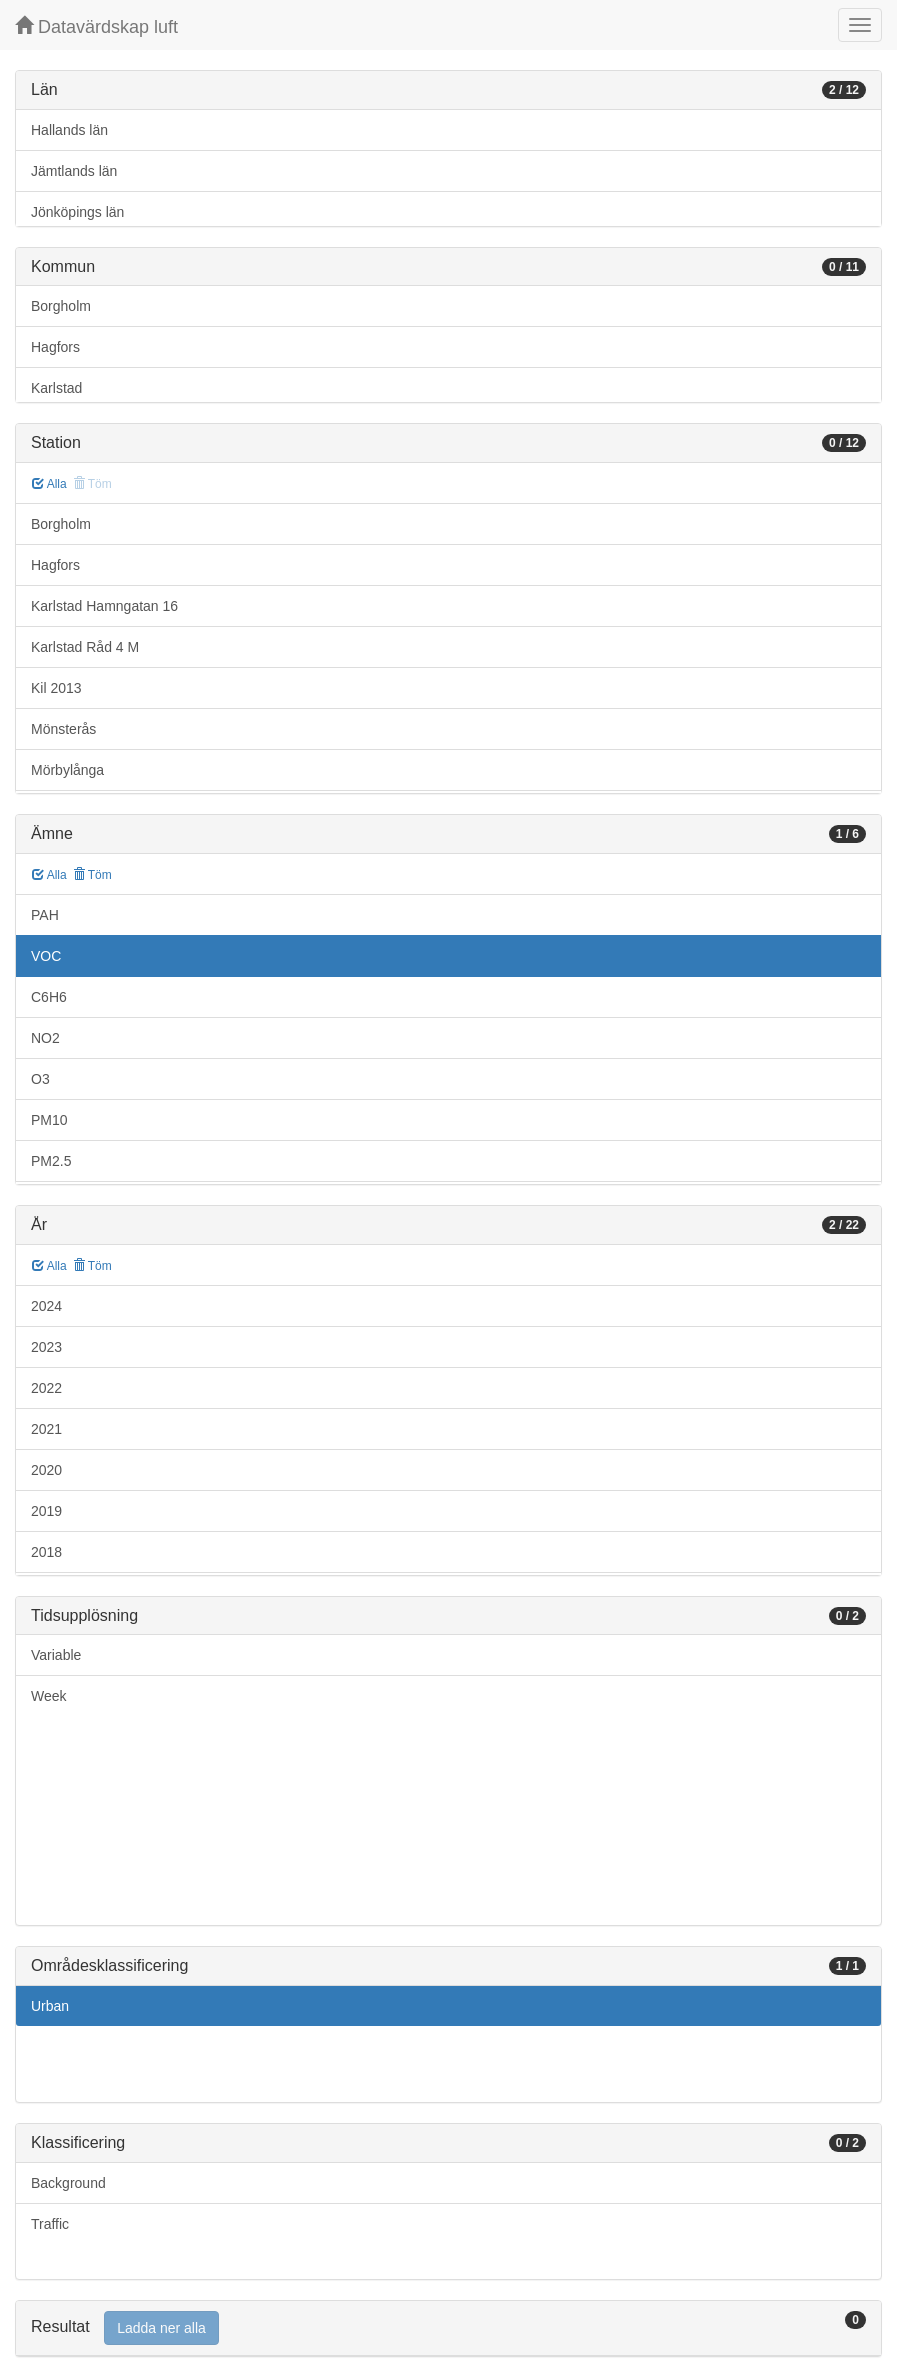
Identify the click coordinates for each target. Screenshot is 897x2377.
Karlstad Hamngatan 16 (104, 606)
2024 (46, 1306)
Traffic (50, 2224)
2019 (46, 1511)
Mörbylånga (67, 770)
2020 (46, 1470)
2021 (46, 1429)
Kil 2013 (56, 688)
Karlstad (56, 388)
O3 (40, 1079)
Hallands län (69, 130)
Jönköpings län (77, 212)
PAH (45, 915)
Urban (50, 2006)
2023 (46, 1347)
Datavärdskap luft (96, 26)
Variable (56, 1655)
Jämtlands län (74, 171)
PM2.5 (51, 1161)
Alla (49, 484)
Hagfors (55, 347)
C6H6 (49, 997)
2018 (46, 1552)
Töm (92, 875)
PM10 (49, 1120)
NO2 (45, 1038)
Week (49, 1696)
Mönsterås (63, 729)
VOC (46, 956)
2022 (46, 1388)
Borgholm (61, 306)
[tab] (448, 2328)
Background (68, 2183)
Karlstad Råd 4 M (85, 647)
